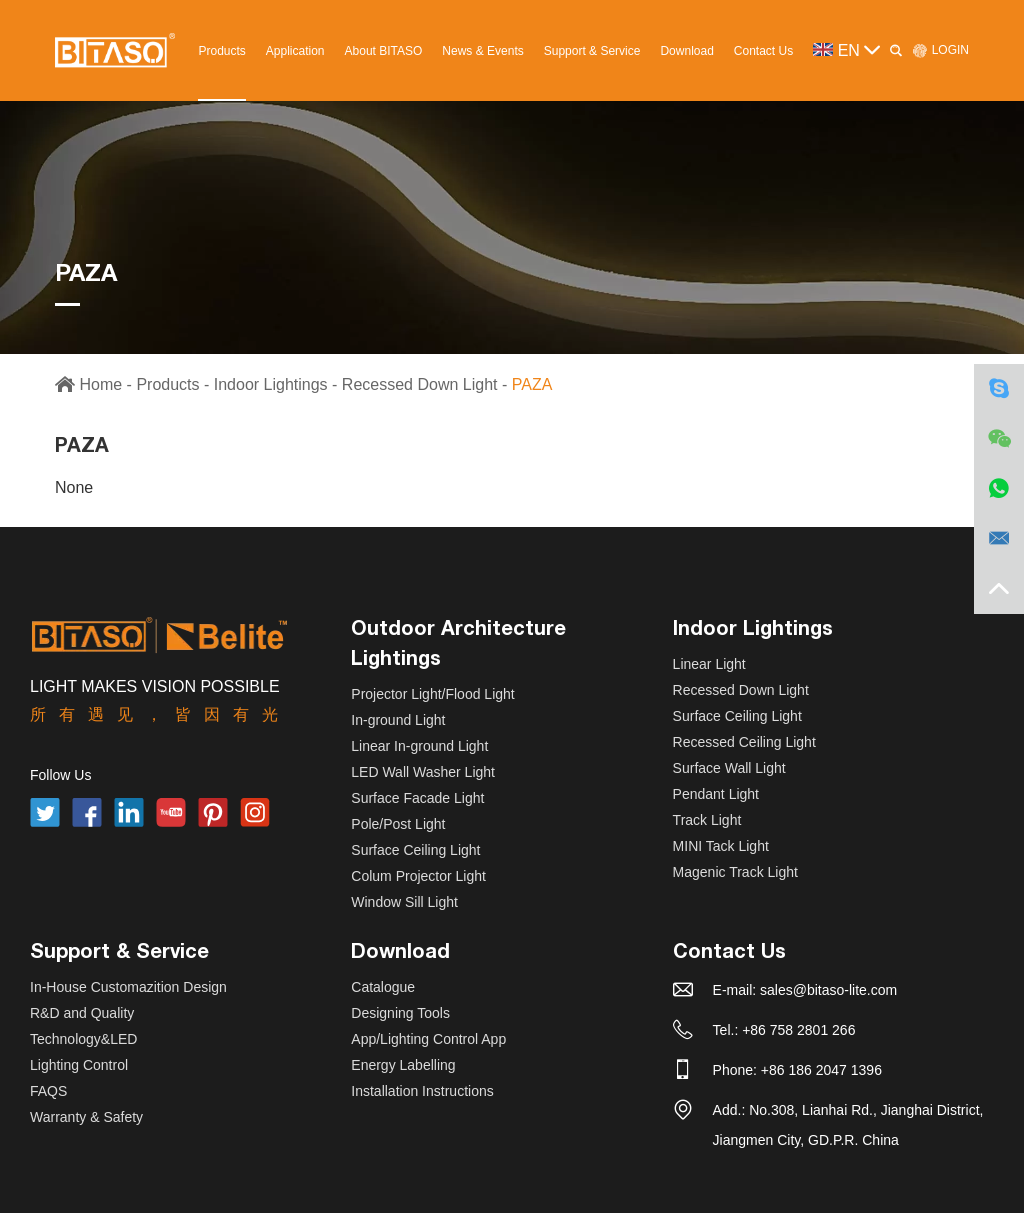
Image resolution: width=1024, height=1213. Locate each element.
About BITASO (384, 51)
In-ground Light (398, 720)
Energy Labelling (403, 1065)
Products (221, 51)
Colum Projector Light (418, 876)
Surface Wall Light (729, 768)
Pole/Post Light (398, 824)
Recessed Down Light (420, 384)
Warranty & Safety (86, 1117)
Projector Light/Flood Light (432, 694)
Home (100, 384)
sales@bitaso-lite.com (828, 990)
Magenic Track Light (735, 872)
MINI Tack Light (721, 846)
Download (686, 51)
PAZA (532, 384)
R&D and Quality (82, 1013)
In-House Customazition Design (128, 987)
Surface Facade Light (417, 798)
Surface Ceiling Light (415, 850)
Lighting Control (79, 1065)
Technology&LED (83, 1039)
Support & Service (592, 51)
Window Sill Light (404, 902)
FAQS (48, 1091)
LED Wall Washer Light (423, 772)
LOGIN (940, 50)
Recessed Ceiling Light (744, 742)
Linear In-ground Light (419, 746)
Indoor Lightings (271, 384)
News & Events (482, 51)
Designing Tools (400, 1013)
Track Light (707, 820)
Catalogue (383, 987)
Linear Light (709, 664)
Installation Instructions (422, 1091)
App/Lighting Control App (428, 1039)
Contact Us (763, 51)
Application (295, 51)
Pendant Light (716, 794)
